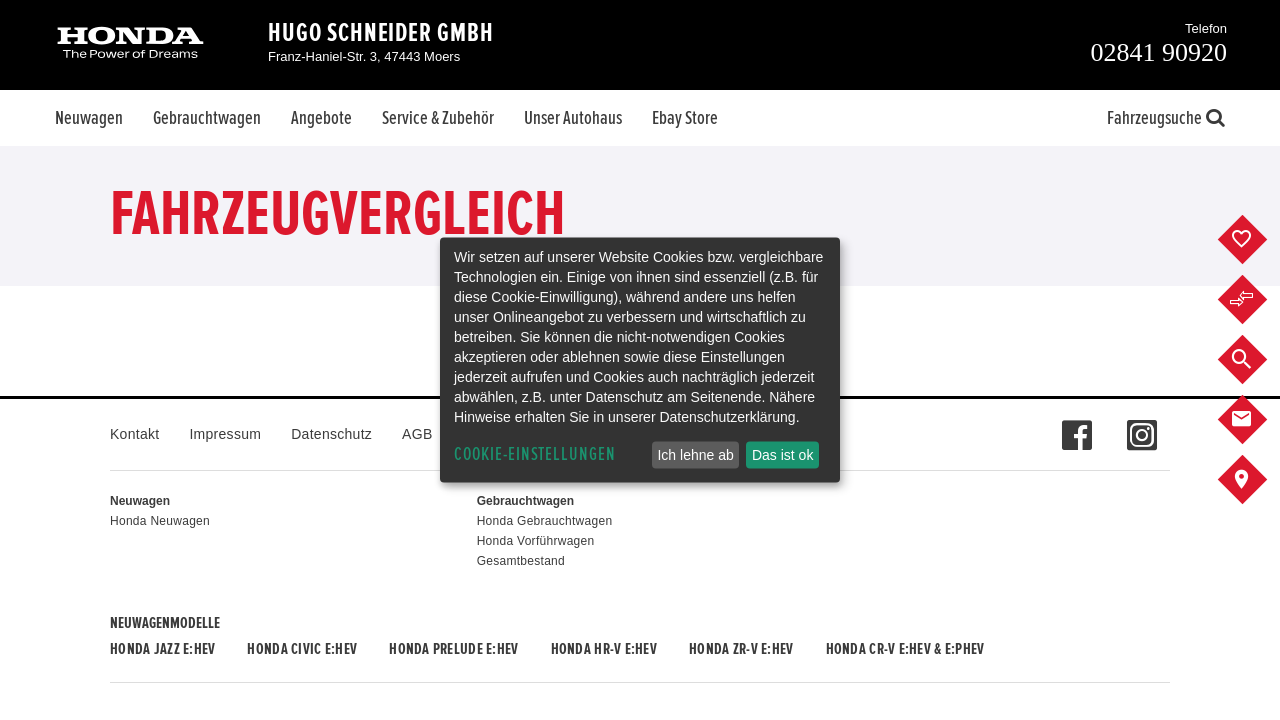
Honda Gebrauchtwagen (545, 521)
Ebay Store (685, 118)
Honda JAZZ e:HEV (162, 649)
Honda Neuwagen (160, 521)
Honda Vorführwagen (536, 541)
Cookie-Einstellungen (535, 454)
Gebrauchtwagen (207, 118)
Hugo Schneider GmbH (381, 33)
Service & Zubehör (438, 118)
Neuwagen (89, 118)
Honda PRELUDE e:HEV (453, 649)
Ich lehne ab (695, 455)
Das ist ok (782, 455)
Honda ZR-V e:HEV (741, 649)
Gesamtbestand (521, 561)
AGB (417, 434)
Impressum (225, 434)
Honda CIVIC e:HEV (302, 649)
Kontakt (134, 434)
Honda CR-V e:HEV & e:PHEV (905, 649)
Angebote (321, 118)
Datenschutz (331, 434)
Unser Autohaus (573, 118)
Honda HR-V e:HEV (604, 649)
